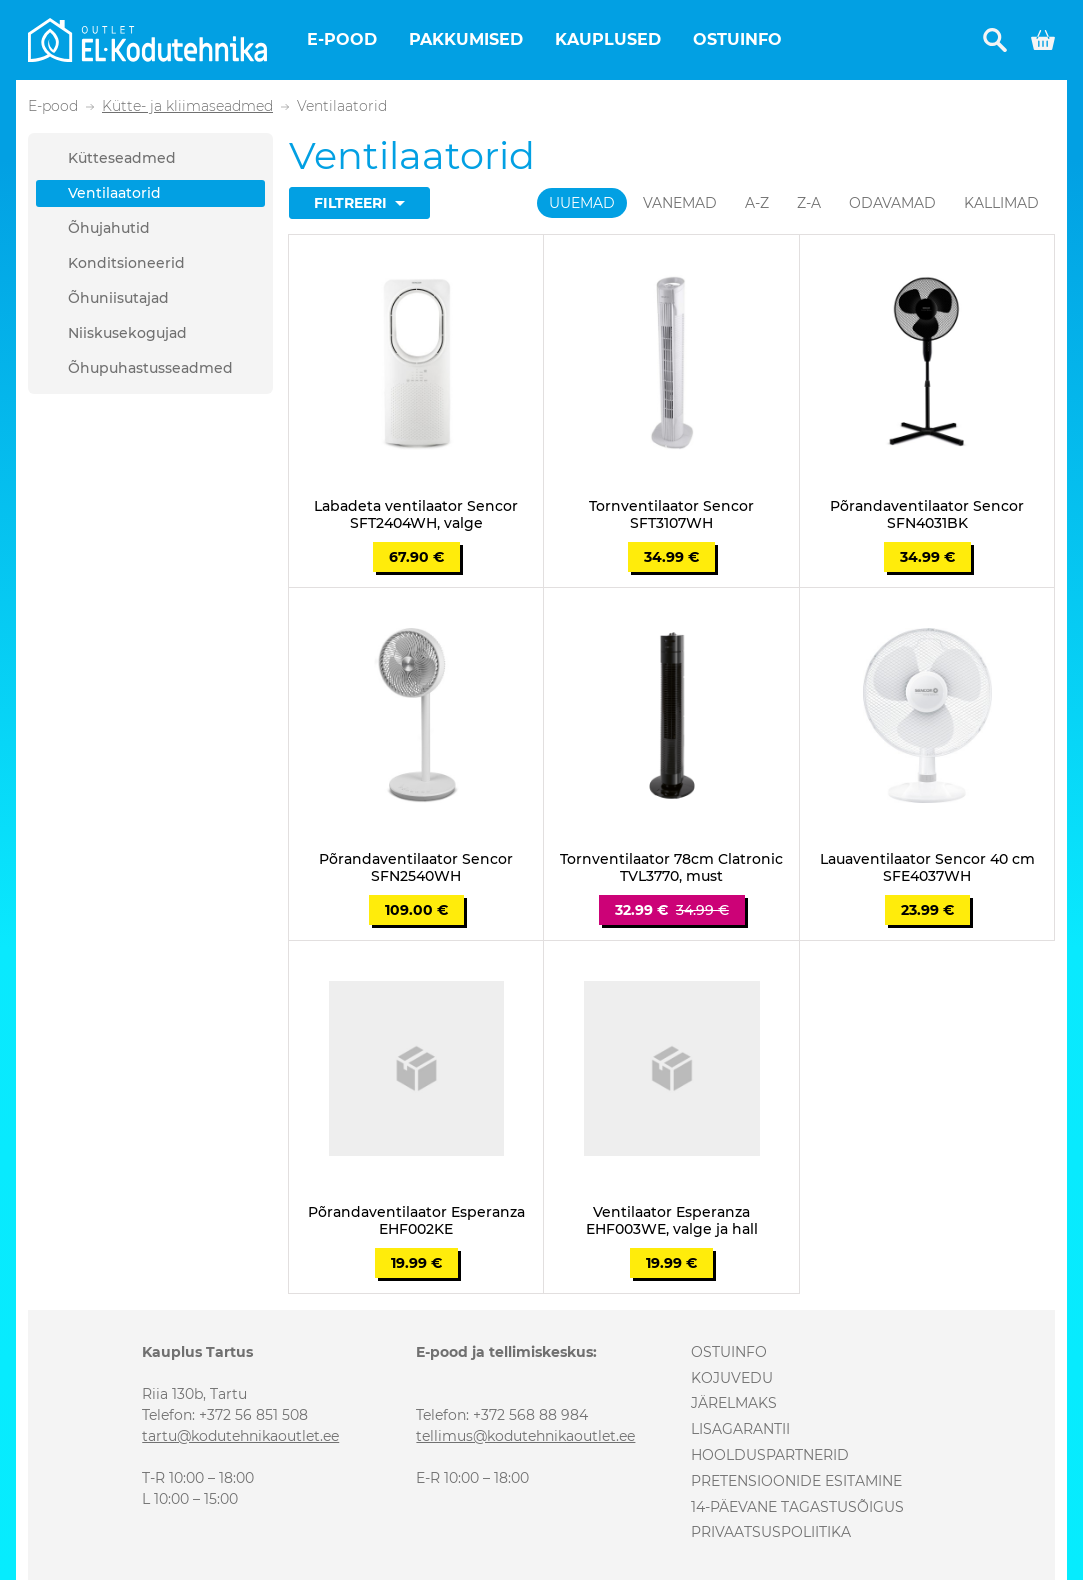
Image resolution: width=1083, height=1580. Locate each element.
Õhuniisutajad (118, 298)
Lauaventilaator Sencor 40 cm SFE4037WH (927, 868)
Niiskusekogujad (127, 333)
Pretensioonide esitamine (796, 1481)
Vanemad (680, 203)
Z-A (809, 203)
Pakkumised (466, 39)
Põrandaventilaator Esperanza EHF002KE (416, 1221)
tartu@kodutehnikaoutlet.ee (240, 1436)
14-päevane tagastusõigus (797, 1507)
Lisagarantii (740, 1429)
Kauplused (608, 39)
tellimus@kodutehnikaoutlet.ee (525, 1436)
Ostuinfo (737, 39)
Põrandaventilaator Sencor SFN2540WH (416, 868)
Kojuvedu (732, 1378)
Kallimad (1001, 203)
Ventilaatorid (114, 193)
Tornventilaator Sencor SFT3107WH (671, 515)
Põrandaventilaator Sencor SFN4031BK (927, 515)
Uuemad (582, 203)
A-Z (757, 203)
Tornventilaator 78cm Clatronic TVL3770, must (671, 868)
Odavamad (892, 203)
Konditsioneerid (126, 263)
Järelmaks (734, 1403)
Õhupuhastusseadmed (150, 368)
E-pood (342, 39)
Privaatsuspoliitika (771, 1532)
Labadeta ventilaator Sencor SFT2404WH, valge (416, 515)
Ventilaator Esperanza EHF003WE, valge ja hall (672, 1221)
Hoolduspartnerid (770, 1455)
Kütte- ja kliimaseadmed (187, 106)
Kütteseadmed (122, 158)
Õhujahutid (109, 228)
